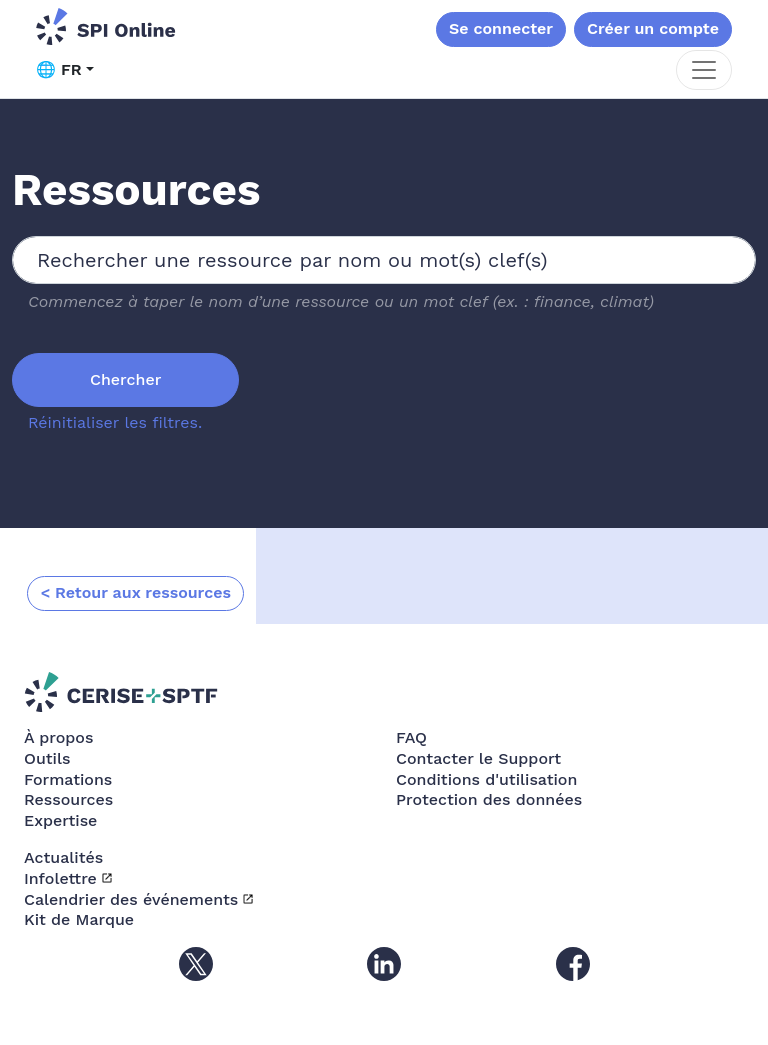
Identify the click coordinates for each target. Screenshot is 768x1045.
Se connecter (501, 28)
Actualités (63, 857)
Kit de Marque (79, 919)
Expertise (60, 820)
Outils (47, 758)
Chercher (125, 379)
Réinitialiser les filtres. (115, 422)
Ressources (68, 799)
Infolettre (60, 878)
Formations (68, 779)
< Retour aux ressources (135, 592)
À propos (58, 737)
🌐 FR (59, 69)
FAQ (411, 737)
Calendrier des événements (131, 899)
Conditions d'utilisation (486, 779)
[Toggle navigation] (704, 70)
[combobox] (384, 260)
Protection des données (489, 799)
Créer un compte (653, 28)
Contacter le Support (478, 758)
